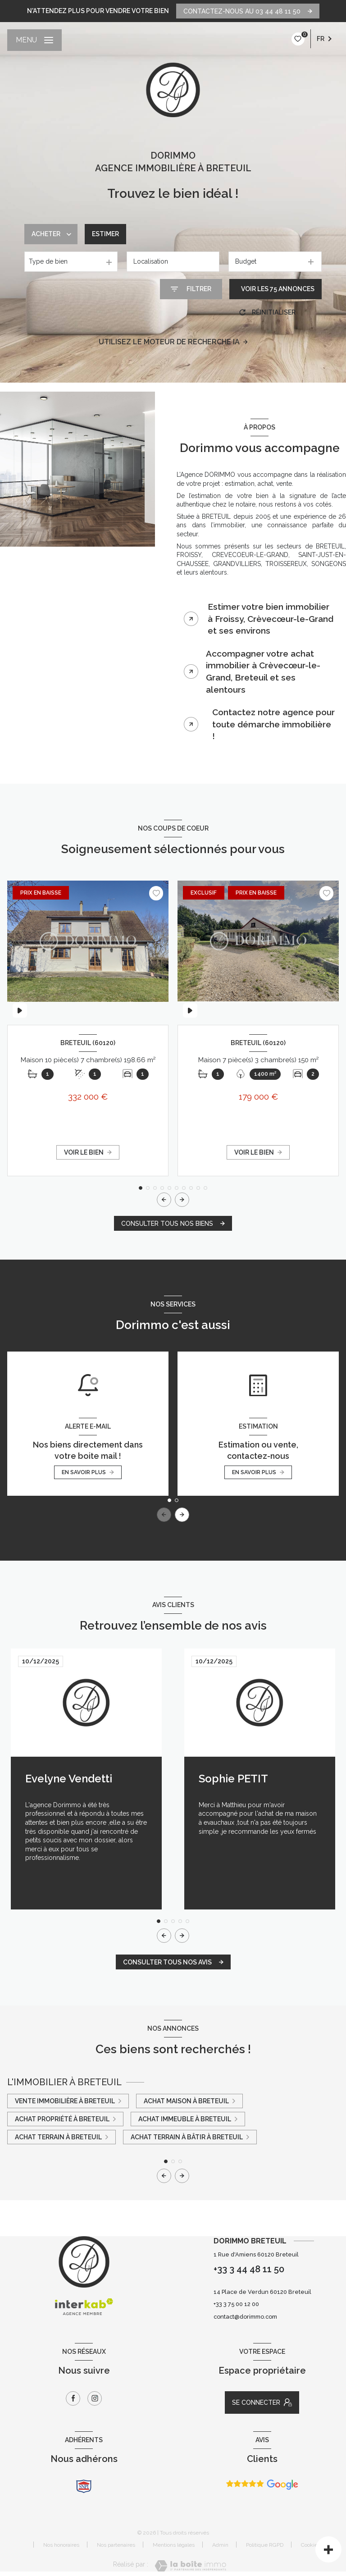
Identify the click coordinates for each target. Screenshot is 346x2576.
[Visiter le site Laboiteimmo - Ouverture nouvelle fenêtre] (190, 2565)
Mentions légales (174, 2545)
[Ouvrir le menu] (34, 40)
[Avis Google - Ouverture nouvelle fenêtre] (262, 2485)
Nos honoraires (61, 2545)
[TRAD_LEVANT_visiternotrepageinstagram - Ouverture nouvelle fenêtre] (94, 2398)
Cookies (310, 2545)
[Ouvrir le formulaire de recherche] (191, 289)
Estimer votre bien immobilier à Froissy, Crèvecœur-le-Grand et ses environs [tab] (270, 618)
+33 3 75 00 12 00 (236, 2304)
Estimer (105, 234)
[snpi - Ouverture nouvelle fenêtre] (83, 2486)
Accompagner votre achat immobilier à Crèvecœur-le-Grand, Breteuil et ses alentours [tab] (263, 671)
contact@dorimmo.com (245, 2316)
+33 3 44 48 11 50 (249, 2269)
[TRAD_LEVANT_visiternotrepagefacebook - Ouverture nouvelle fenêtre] (73, 2398)
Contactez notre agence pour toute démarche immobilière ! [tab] (273, 724)
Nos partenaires (116, 2545)
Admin (220, 2545)
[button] (182, 1199)
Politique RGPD (264, 2545)
